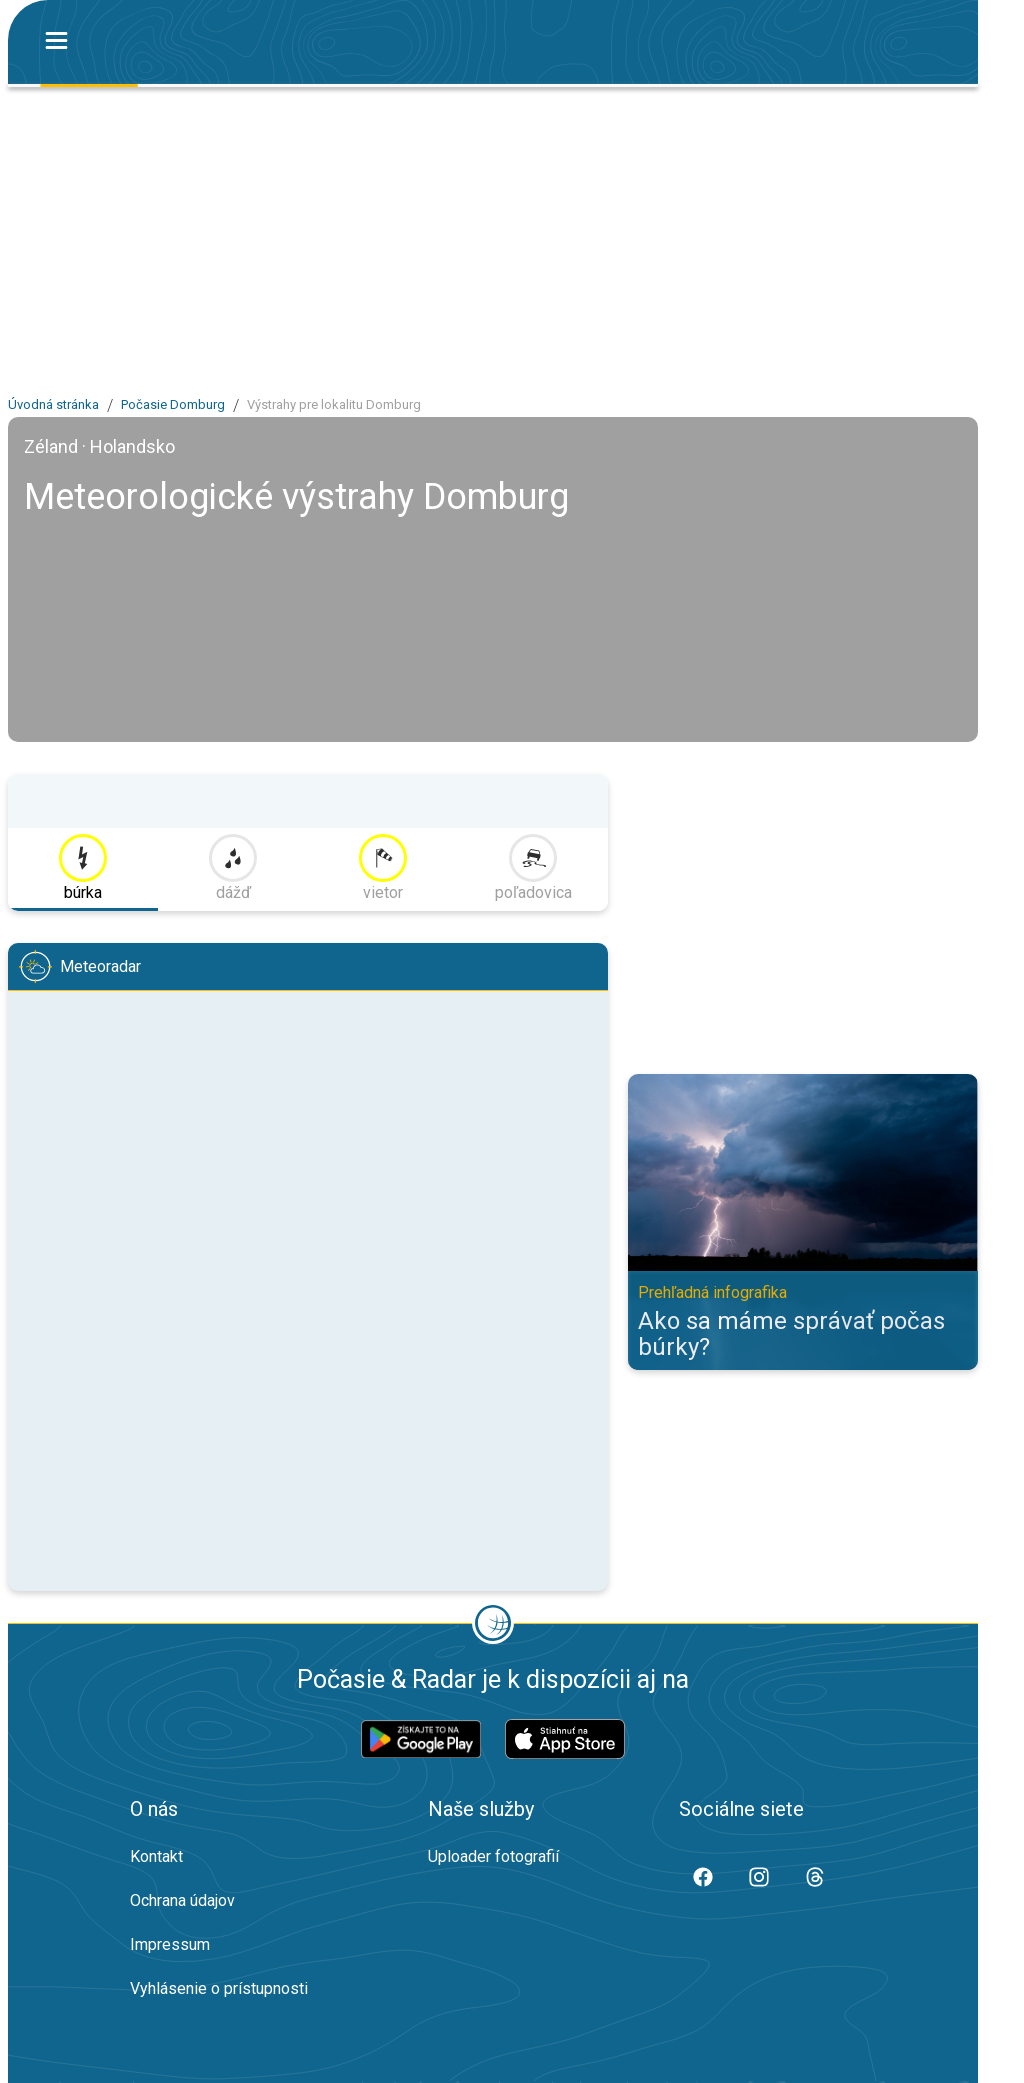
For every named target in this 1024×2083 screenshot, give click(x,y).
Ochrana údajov (182, 1900)
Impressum (170, 1944)
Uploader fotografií (493, 1856)
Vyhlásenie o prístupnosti (219, 1988)
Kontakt (156, 1856)
